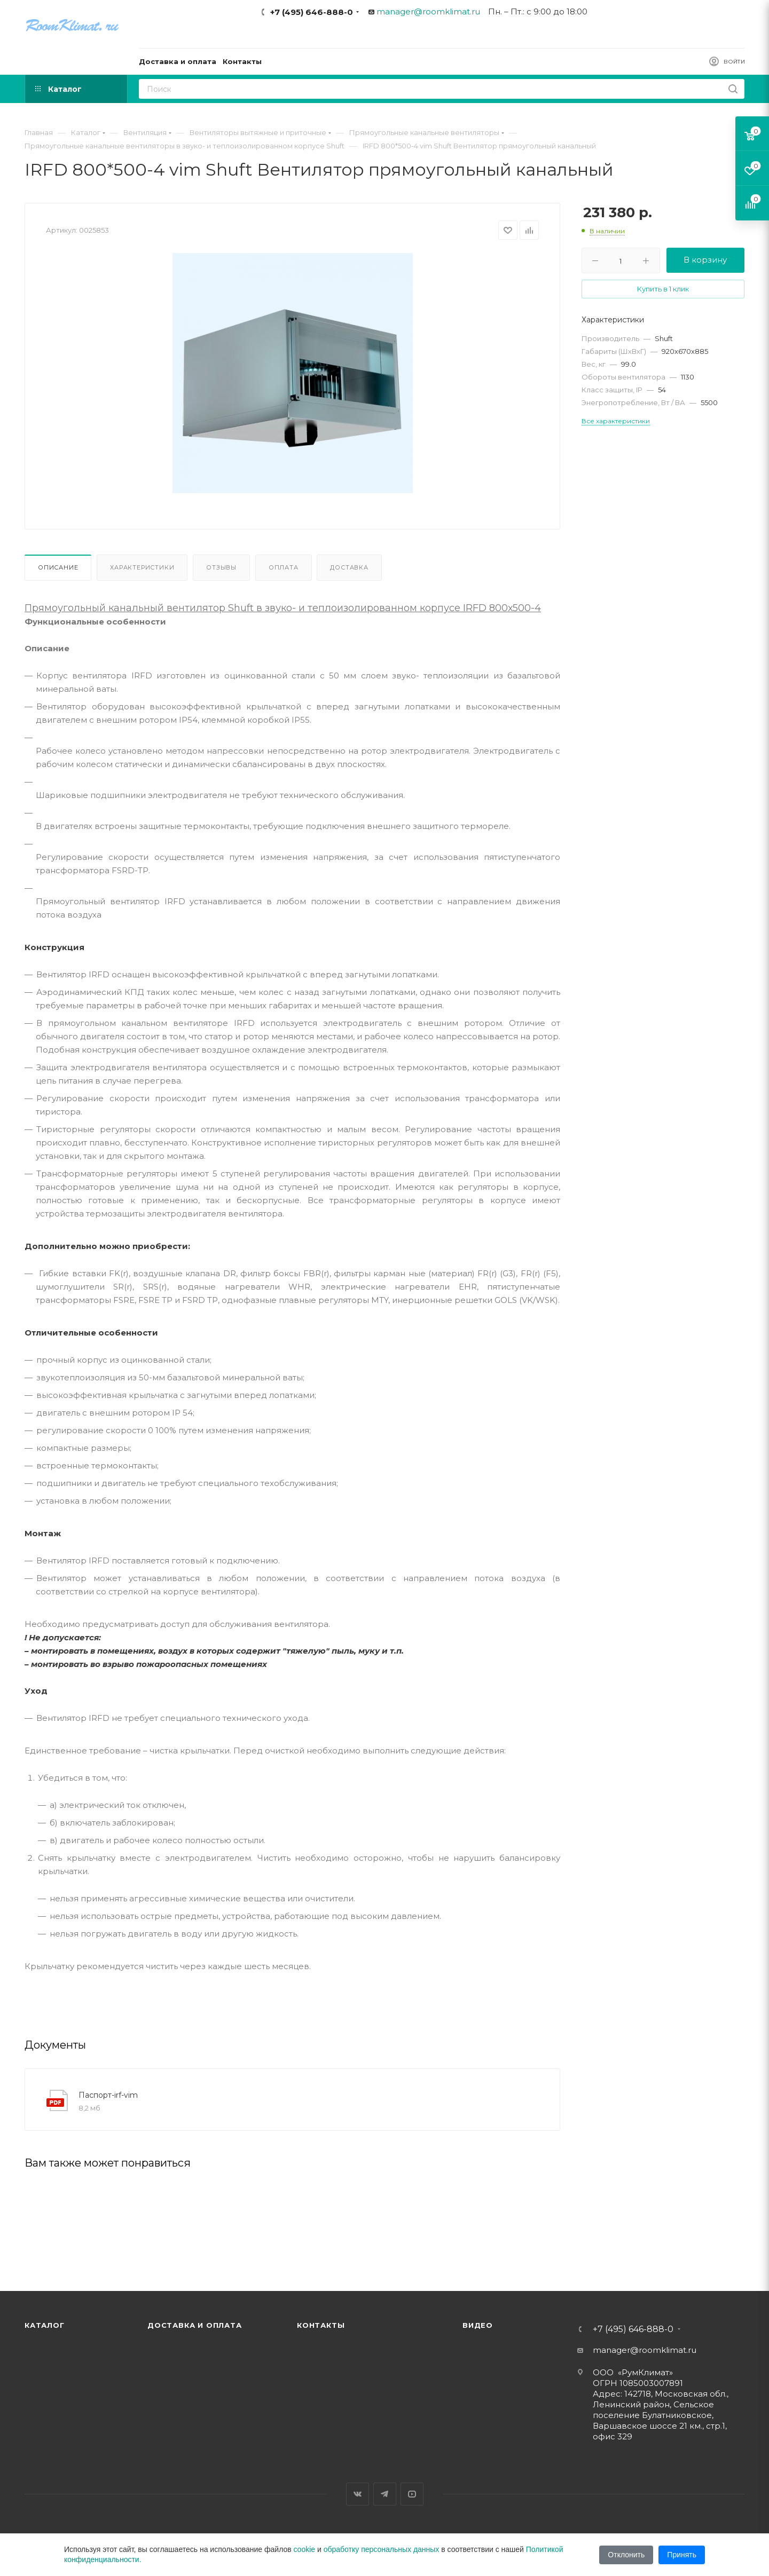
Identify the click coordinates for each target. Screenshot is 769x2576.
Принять (681, 2554)
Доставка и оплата (194, 2325)
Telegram (384, 2494)
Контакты (320, 2325)
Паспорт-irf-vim (108, 2095)
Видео (477, 2325)
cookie (304, 2549)
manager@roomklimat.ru (428, 11)
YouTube (412, 2494)
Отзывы (221, 567)
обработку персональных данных (382, 2549)
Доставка (349, 567)
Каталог (45, 2325)
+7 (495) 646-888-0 (311, 12)
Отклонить (626, 2554)
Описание (58, 567)
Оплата (284, 567)
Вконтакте (357, 2494)
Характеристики (142, 567)
